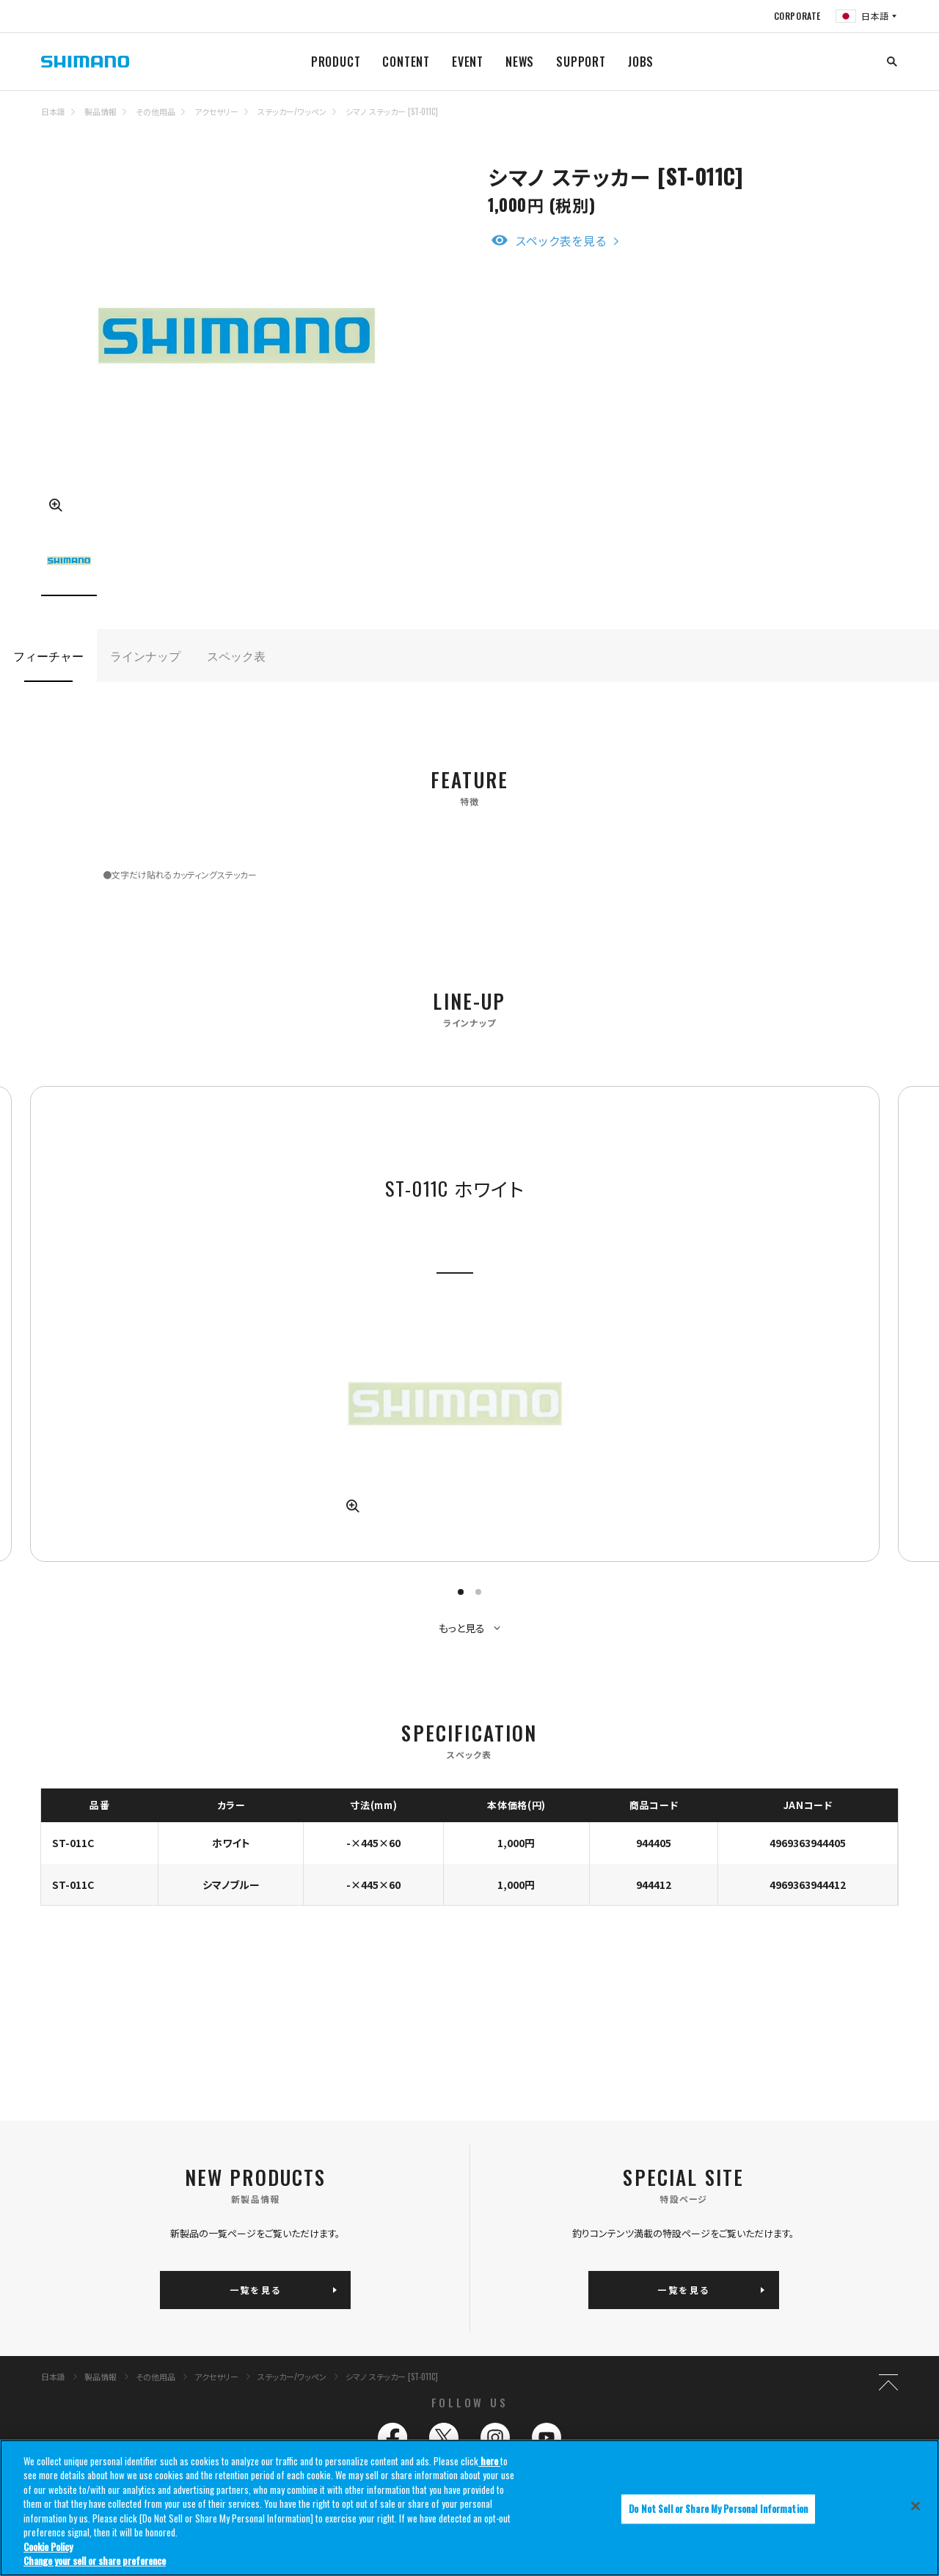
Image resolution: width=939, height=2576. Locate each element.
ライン (316, 2343)
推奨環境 (326, 2436)
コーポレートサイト (649, 2436)
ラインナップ (145, 655)
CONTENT (406, 61)
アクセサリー (216, 111)
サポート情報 (641, 2343)
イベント (632, 2324)
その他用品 (155, 111)
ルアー (167, 2343)
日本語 (53, 111)
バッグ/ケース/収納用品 (197, 2380)
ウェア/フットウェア (337, 2361)
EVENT (467, 61)
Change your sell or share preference (94, 2560)
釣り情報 (487, 2288)
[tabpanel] (360, 1259)
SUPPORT (581, 61)
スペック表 (236, 655)
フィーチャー (48, 655)
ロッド (315, 2324)
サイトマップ (177, 2436)
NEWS (519, 61)
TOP (888, 120)
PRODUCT (336, 61)
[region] (469, 2508)
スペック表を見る (561, 240)
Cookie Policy (48, 2546)
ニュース (484, 2343)
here (489, 2461)
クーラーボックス (186, 2361)
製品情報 (100, 111)
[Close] (915, 2505)
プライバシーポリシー (500, 2436)
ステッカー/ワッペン (291, 111)
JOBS (641, 61)
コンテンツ (488, 2324)
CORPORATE (797, 16)
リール (167, 2324)
